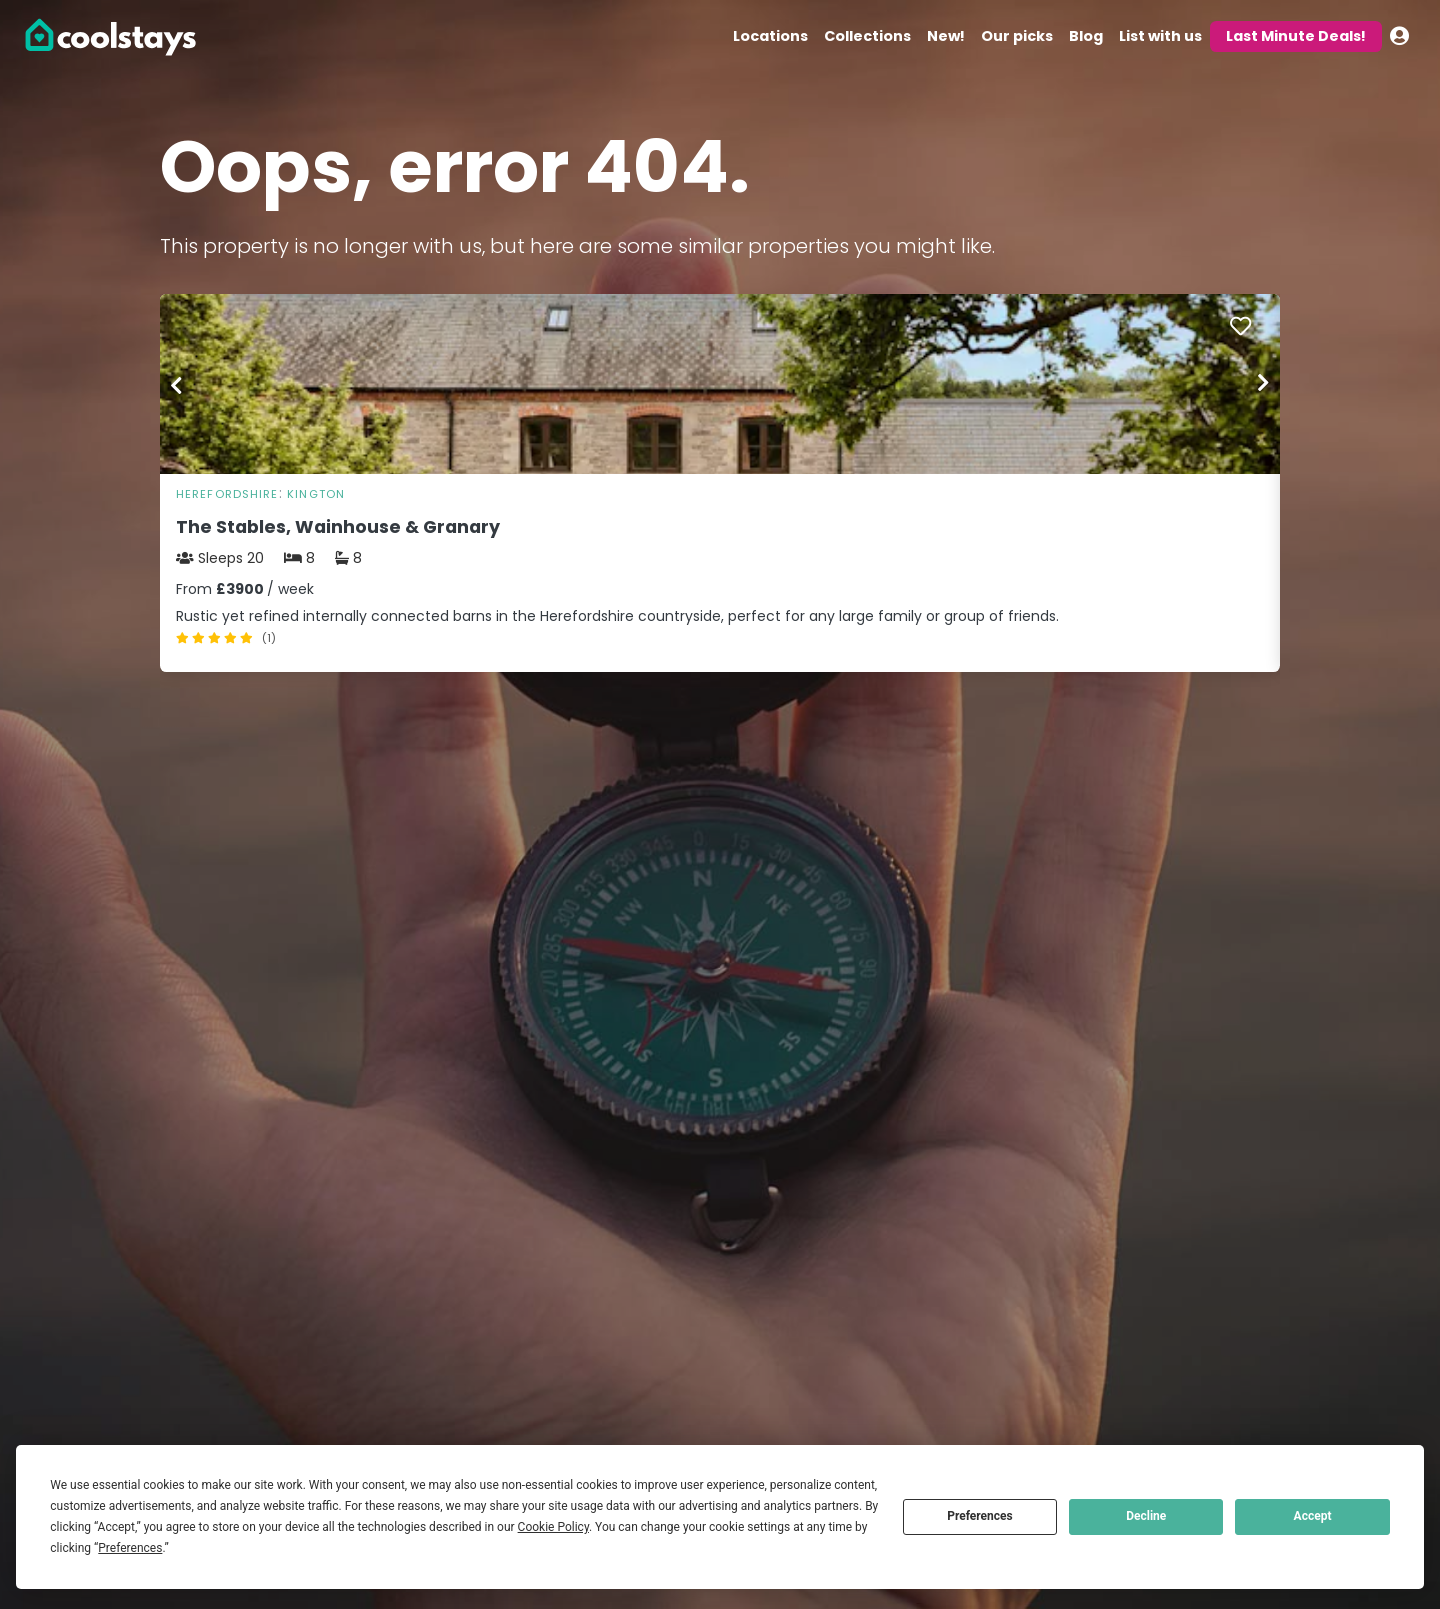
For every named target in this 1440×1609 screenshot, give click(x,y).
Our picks (1017, 36)
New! (946, 36)
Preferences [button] (130, 1548)
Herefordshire (227, 494)
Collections (867, 36)
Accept (1313, 1516)
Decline (1146, 1516)
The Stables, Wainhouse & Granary (338, 527)
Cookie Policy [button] (553, 1527)
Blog (1086, 36)
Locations (770, 36)
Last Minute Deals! (1296, 36)
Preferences (980, 1516)
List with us (1160, 36)
